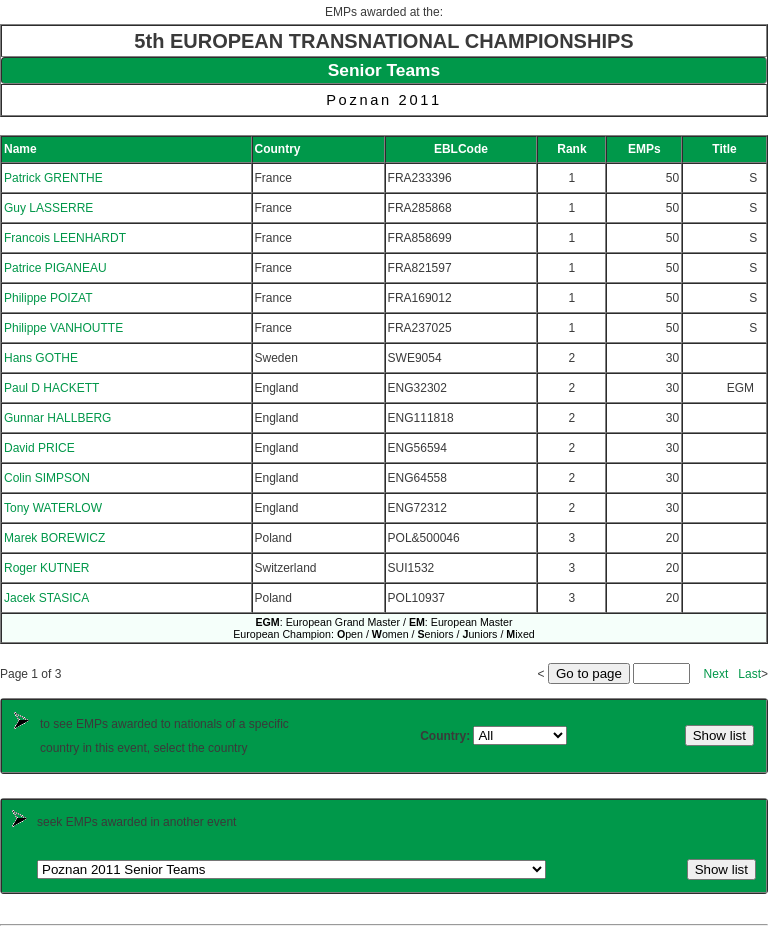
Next (716, 674)
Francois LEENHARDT (65, 238)
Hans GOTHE (41, 358)
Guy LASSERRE (48, 208)
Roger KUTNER (46, 568)
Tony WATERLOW (53, 508)
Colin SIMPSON (47, 478)
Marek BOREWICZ (54, 538)
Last (749, 674)
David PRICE (39, 448)
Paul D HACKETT (51, 388)
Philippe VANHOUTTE (63, 328)
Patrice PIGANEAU (55, 268)
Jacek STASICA (46, 598)
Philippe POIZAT (48, 298)
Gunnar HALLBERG (57, 418)
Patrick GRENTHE (53, 178)
